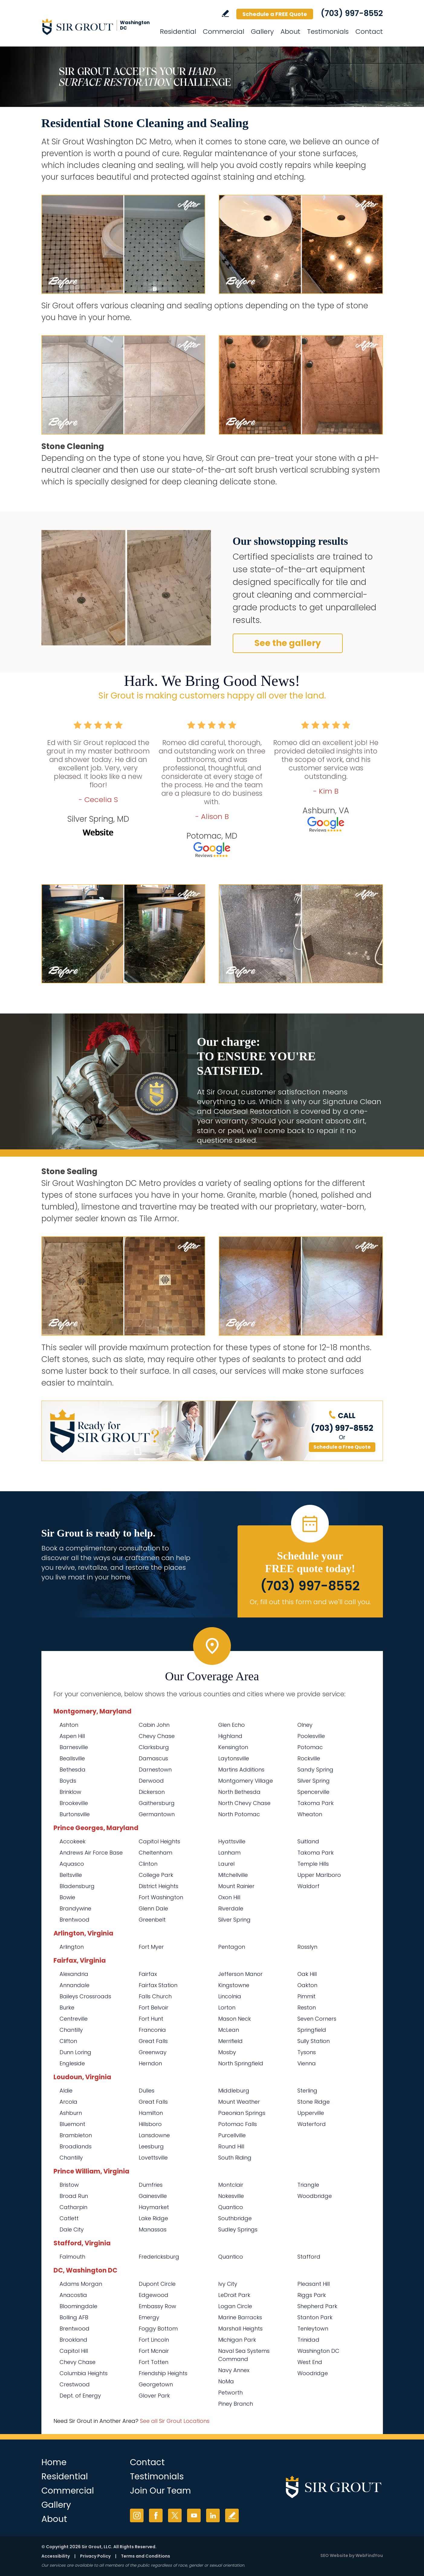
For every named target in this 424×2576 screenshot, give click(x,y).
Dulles (146, 2090)
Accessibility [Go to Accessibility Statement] (55, 2556)
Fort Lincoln (154, 2339)
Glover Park (154, 2395)
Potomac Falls (237, 2124)
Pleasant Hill (313, 2284)
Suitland (308, 1841)
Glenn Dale (153, 1908)
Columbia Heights (84, 2373)
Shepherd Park (317, 2306)
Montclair (230, 2185)
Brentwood (74, 1919)
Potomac (310, 1747)
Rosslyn (307, 1947)
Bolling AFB (74, 2317)
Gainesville (153, 2196)
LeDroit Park (234, 2295)
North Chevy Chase (244, 1803)
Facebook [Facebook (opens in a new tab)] (156, 2515)
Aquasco (72, 1864)
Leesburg (151, 2146)
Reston (306, 2007)
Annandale (74, 1985)
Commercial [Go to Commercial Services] (223, 31)
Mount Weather (239, 2101)
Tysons (306, 2052)
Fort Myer (151, 1947)
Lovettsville (153, 2157)
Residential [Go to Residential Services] (178, 31)
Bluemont (72, 2124)
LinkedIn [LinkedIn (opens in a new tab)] (213, 2515)
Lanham (229, 1852)
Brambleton (76, 2135)
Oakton (307, 1985)
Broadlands (76, 2146)
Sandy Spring (315, 1769)
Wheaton (309, 1814)
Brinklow (70, 1792)
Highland (230, 1736)
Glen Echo (231, 1725)
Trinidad (308, 2339)
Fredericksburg (159, 2256)
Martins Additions (241, 1769)
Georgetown (156, 2384)
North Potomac (239, 1814)
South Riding (234, 2157)
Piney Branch (235, 2403)
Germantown (157, 1814)
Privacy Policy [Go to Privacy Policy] (95, 2556)
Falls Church (155, 1996)
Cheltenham (155, 1852)
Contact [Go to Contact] (369, 31)
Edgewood (153, 2295)
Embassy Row (157, 2306)
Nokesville (231, 2196)
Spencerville (313, 1792)
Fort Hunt (151, 2018)
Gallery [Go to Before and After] (262, 31)
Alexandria (74, 1974)
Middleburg (233, 2090)
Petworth (230, 2392)
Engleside (72, 2063)
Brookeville (74, 1803)
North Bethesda (239, 1792)
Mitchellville (233, 1875)
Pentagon (231, 1947)
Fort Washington (161, 1897)
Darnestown (155, 1769)
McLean (228, 2030)
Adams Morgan (81, 2284)
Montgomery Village (245, 1780)
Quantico (230, 2207)
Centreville (74, 2018)
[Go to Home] (95, 26)
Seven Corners (316, 2018)
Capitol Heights (159, 1841)
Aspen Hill (72, 1736)
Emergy (149, 2317)
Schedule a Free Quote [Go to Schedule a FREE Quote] (342, 1447)
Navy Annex (233, 2370)
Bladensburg (77, 1886)
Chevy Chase (157, 1736)
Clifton (68, 2041)
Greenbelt (152, 1919)
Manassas (153, 2229)
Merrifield (230, 2041)
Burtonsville (75, 1814)
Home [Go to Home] (53, 2462)
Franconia (152, 2030)
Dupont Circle (157, 2284)
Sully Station (313, 2041)
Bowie (67, 1897)
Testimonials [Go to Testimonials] (328, 31)
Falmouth (72, 2256)
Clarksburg (154, 1747)
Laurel (226, 1864)
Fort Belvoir (153, 2007)
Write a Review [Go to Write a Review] (225, 13)
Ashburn (71, 2113)
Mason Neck (234, 2018)
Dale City (72, 2229)
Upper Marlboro (319, 1875)
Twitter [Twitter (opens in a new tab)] (175, 2515)
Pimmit (306, 1996)
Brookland (73, 2339)
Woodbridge (314, 2196)
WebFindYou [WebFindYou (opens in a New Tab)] (369, 2555)
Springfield (311, 2030)
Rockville (308, 1758)
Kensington (233, 1747)
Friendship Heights (163, 2373)
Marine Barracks (240, 2317)
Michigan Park (237, 2339)
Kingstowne (233, 1985)
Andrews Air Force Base (91, 1852)
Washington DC (318, 2351)
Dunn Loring (75, 2052)
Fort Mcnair (154, 2351)
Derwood (151, 1780)
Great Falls (153, 2041)
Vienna (306, 2063)
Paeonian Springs (241, 2113)
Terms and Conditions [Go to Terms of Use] (145, 2556)
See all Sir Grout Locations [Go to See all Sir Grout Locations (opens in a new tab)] (174, 2421)
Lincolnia (229, 1996)
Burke (67, 2007)
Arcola (68, 2101)
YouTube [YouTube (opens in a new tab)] (194, 2515)
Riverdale (230, 1908)
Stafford (308, 2256)
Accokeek (73, 1841)
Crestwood (75, 2384)
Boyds (68, 1780)
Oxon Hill (229, 1897)
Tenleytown (312, 2328)
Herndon (150, 2063)
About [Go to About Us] (290, 31)
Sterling (307, 2090)
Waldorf (308, 1886)
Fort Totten (153, 2362)
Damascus (153, 1758)
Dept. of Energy (80, 2395)
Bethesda (73, 1769)
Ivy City (227, 2284)
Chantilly (71, 2030)
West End (309, 2362)
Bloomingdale (78, 2306)
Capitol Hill (74, 2351)
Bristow (69, 2185)
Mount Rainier (236, 1886)
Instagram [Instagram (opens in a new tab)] (137, 2515)
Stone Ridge (313, 2101)
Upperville (310, 2113)
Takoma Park (315, 1803)
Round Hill (231, 2146)
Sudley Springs (237, 2229)
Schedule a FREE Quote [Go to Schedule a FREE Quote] (274, 14)
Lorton (226, 2007)
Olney (304, 1725)
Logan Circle (235, 2306)
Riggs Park (311, 2295)
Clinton (148, 1864)
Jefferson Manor (240, 1974)
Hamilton (151, 2113)
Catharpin (73, 2207)
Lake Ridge (153, 2218)
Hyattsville (231, 1841)
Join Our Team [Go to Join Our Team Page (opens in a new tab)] (160, 2491)
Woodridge (312, 2373)
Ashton (69, 1725)
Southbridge (235, 2218)
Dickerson (152, 1792)
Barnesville (74, 1747)
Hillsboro (150, 2124)
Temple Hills (313, 1864)
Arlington (72, 1947)
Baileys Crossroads (85, 1996)
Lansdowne (154, 2135)
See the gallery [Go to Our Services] (287, 643)
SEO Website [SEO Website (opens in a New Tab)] (334, 2555)
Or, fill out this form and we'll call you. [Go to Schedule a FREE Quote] (310, 1602)
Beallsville (72, 1758)
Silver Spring (313, 1780)
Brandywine (75, 1908)
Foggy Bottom (158, 2328)
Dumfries (151, 2185)
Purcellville (232, 2135)
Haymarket (154, 2207)
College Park (156, 1875)
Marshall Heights (240, 2328)
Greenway (153, 2052)
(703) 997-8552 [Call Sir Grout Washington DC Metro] (352, 13)
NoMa (226, 2381)
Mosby (227, 2052)
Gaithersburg (157, 1803)
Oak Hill (307, 1974)
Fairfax (148, 1974)
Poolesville (311, 1736)
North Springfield (240, 2063)
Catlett (69, 2218)
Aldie (66, 2090)
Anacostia (73, 2295)
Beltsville (71, 1875)
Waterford (311, 2124)
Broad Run (74, 2196)
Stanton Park (314, 2317)
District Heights (158, 1886)
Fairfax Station (158, 1985)
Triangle (308, 2185)
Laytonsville (233, 1758)
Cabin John (154, 1725)
